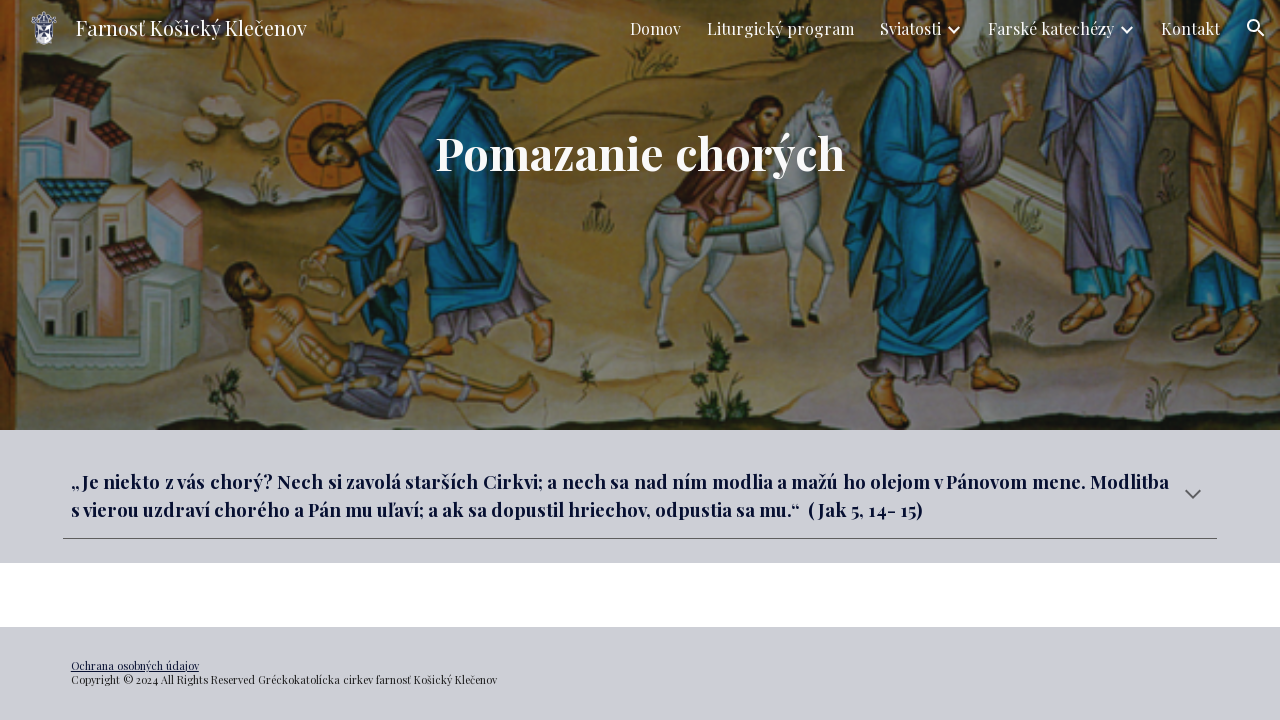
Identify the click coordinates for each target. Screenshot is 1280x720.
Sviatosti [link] (910, 28)
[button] (1256, 28)
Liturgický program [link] (780, 28)
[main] (640, 215)
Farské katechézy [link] (1051, 28)
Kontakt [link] (1190, 28)
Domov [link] (655, 28)
